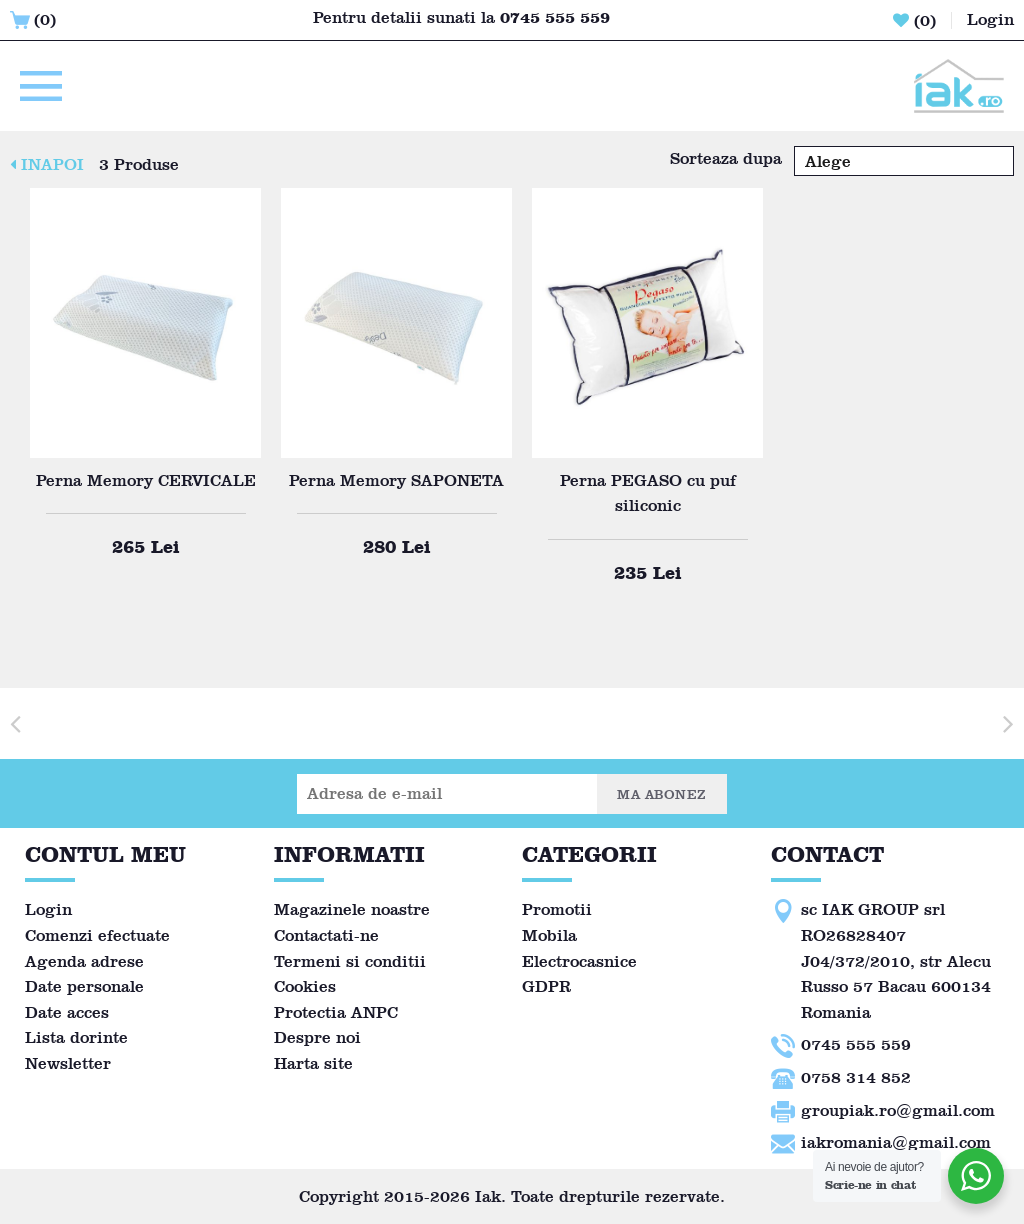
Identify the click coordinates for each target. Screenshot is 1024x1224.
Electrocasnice (579, 961)
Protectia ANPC (336, 1012)
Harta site (313, 1063)
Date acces (67, 1012)
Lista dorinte (76, 1037)
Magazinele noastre (352, 909)
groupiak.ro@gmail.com (898, 1110)
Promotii (557, 909)
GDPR (546, 986)
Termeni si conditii (350, 961)
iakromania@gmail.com (896, 1142)
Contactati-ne (326, 935)
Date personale (84, 986)
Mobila (549, 935)
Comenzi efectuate (97, 935)
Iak (488, 1196)
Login (48, 909)
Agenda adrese (84, 961)
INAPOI (47, 164)
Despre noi (317, 1037)
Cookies (305, 986)
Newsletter (68, 1063)
